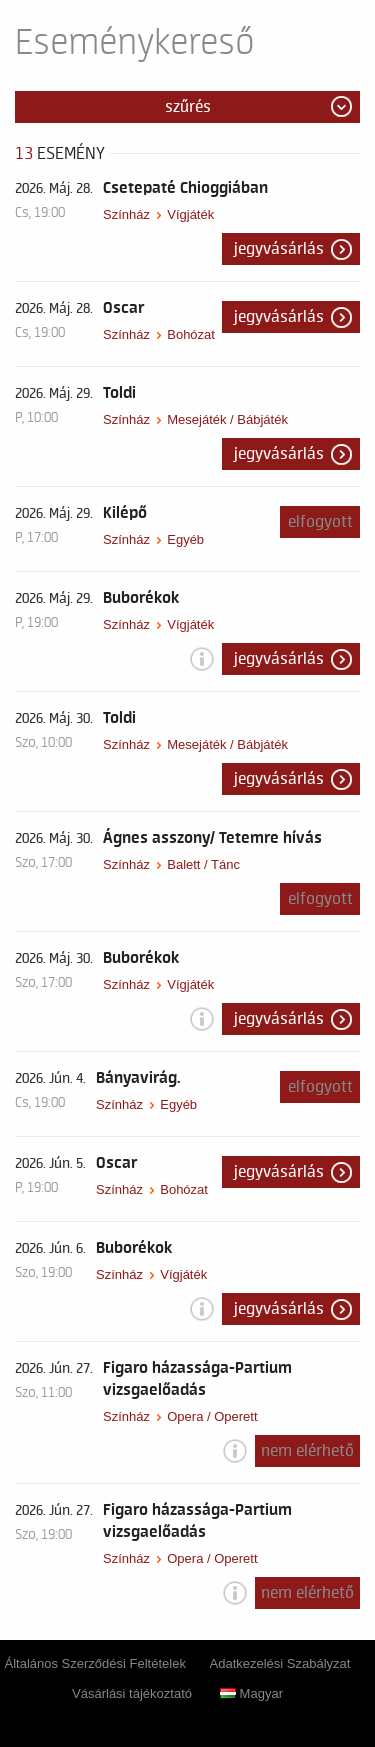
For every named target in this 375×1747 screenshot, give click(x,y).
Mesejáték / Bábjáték (227, 419)
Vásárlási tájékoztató (132, 1693)
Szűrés (188, 107)
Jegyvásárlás (279, 249)
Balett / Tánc (203, 864)
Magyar (251, 1693)
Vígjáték (190, 214)
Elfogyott (320, 522)
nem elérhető (307, 1451)
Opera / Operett (212, 1416)
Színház (126, 214)
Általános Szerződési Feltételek (95, 1663)
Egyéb (185, 539)
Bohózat (191, 334)
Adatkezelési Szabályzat (280, 1663)
